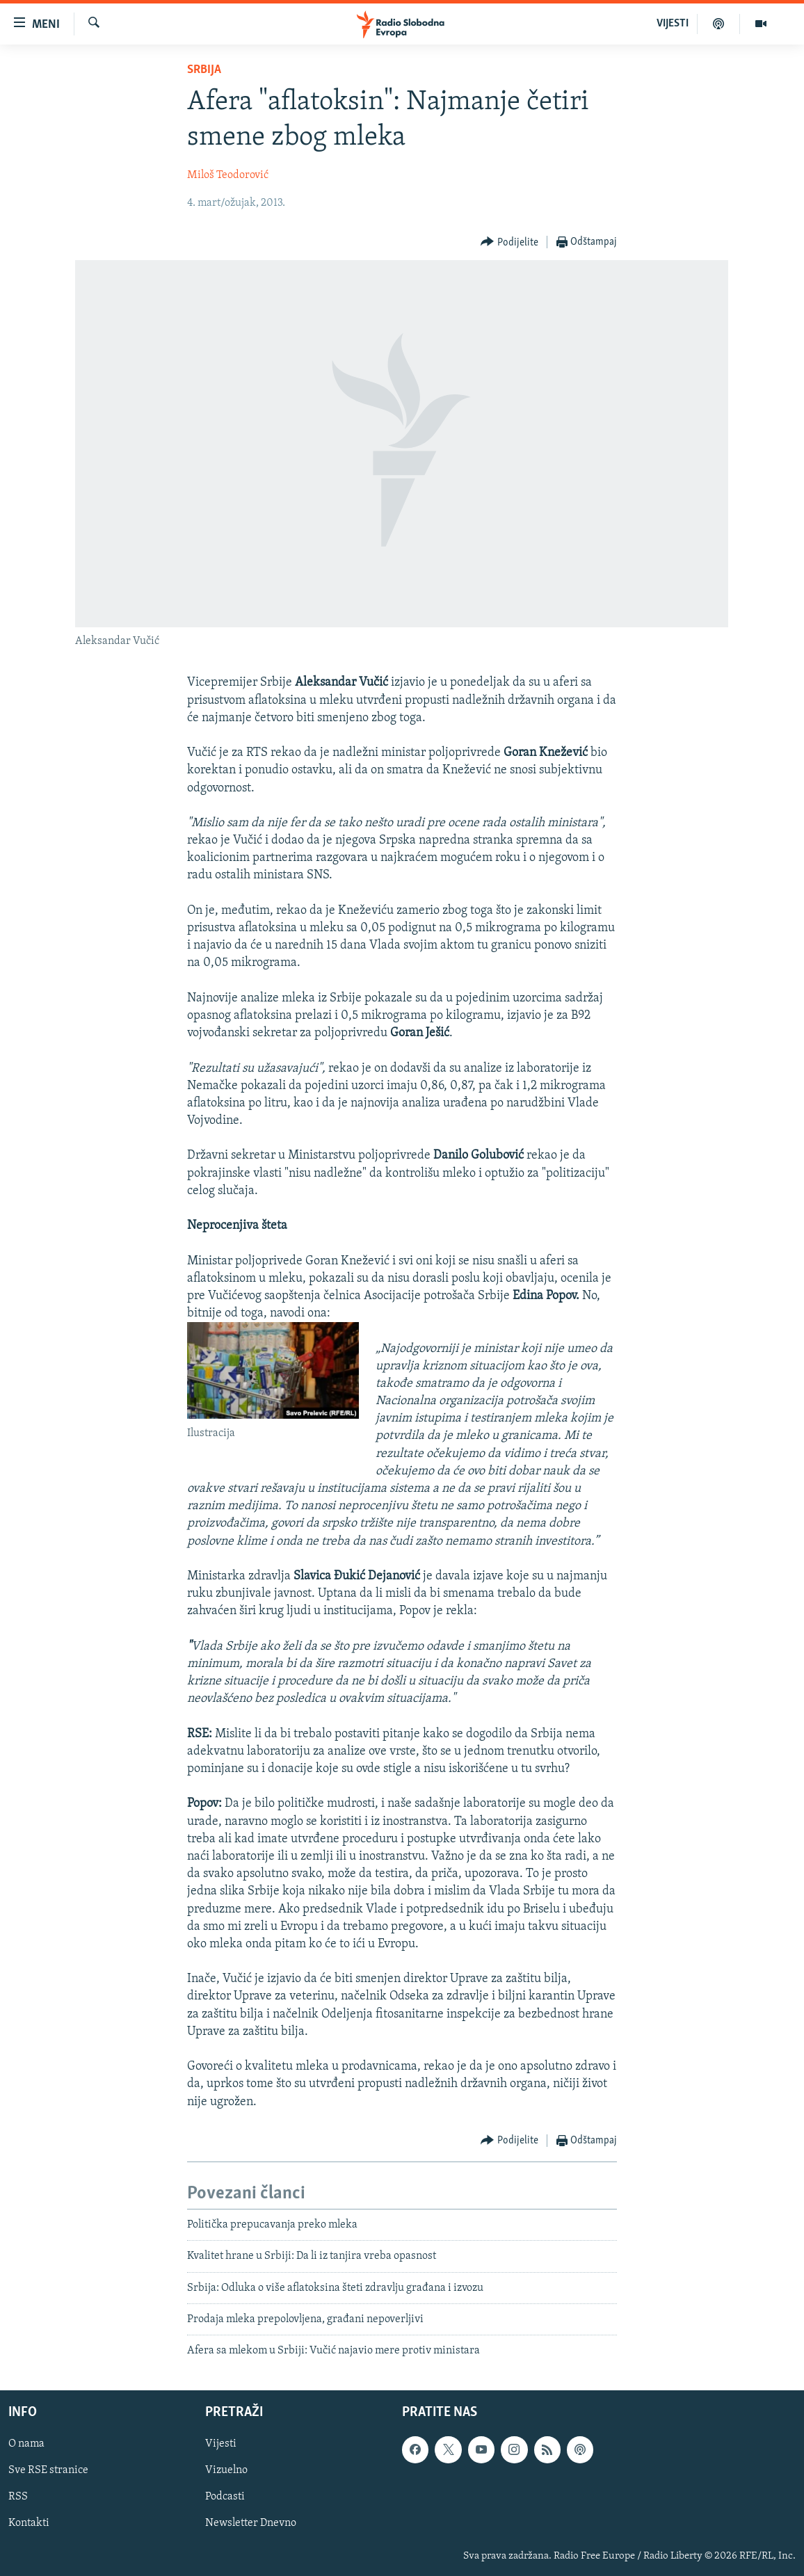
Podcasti (225, 2496)
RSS (18, 2496)
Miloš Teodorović (227, 175)
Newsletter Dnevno (250, 2523)
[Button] (509, 242)
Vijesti (220, 2443)
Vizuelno (226, 2470)
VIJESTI (673, 23)
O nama (26, 2443)
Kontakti (28, 2523)
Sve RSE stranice (48, 2470)
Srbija (204, 70)
